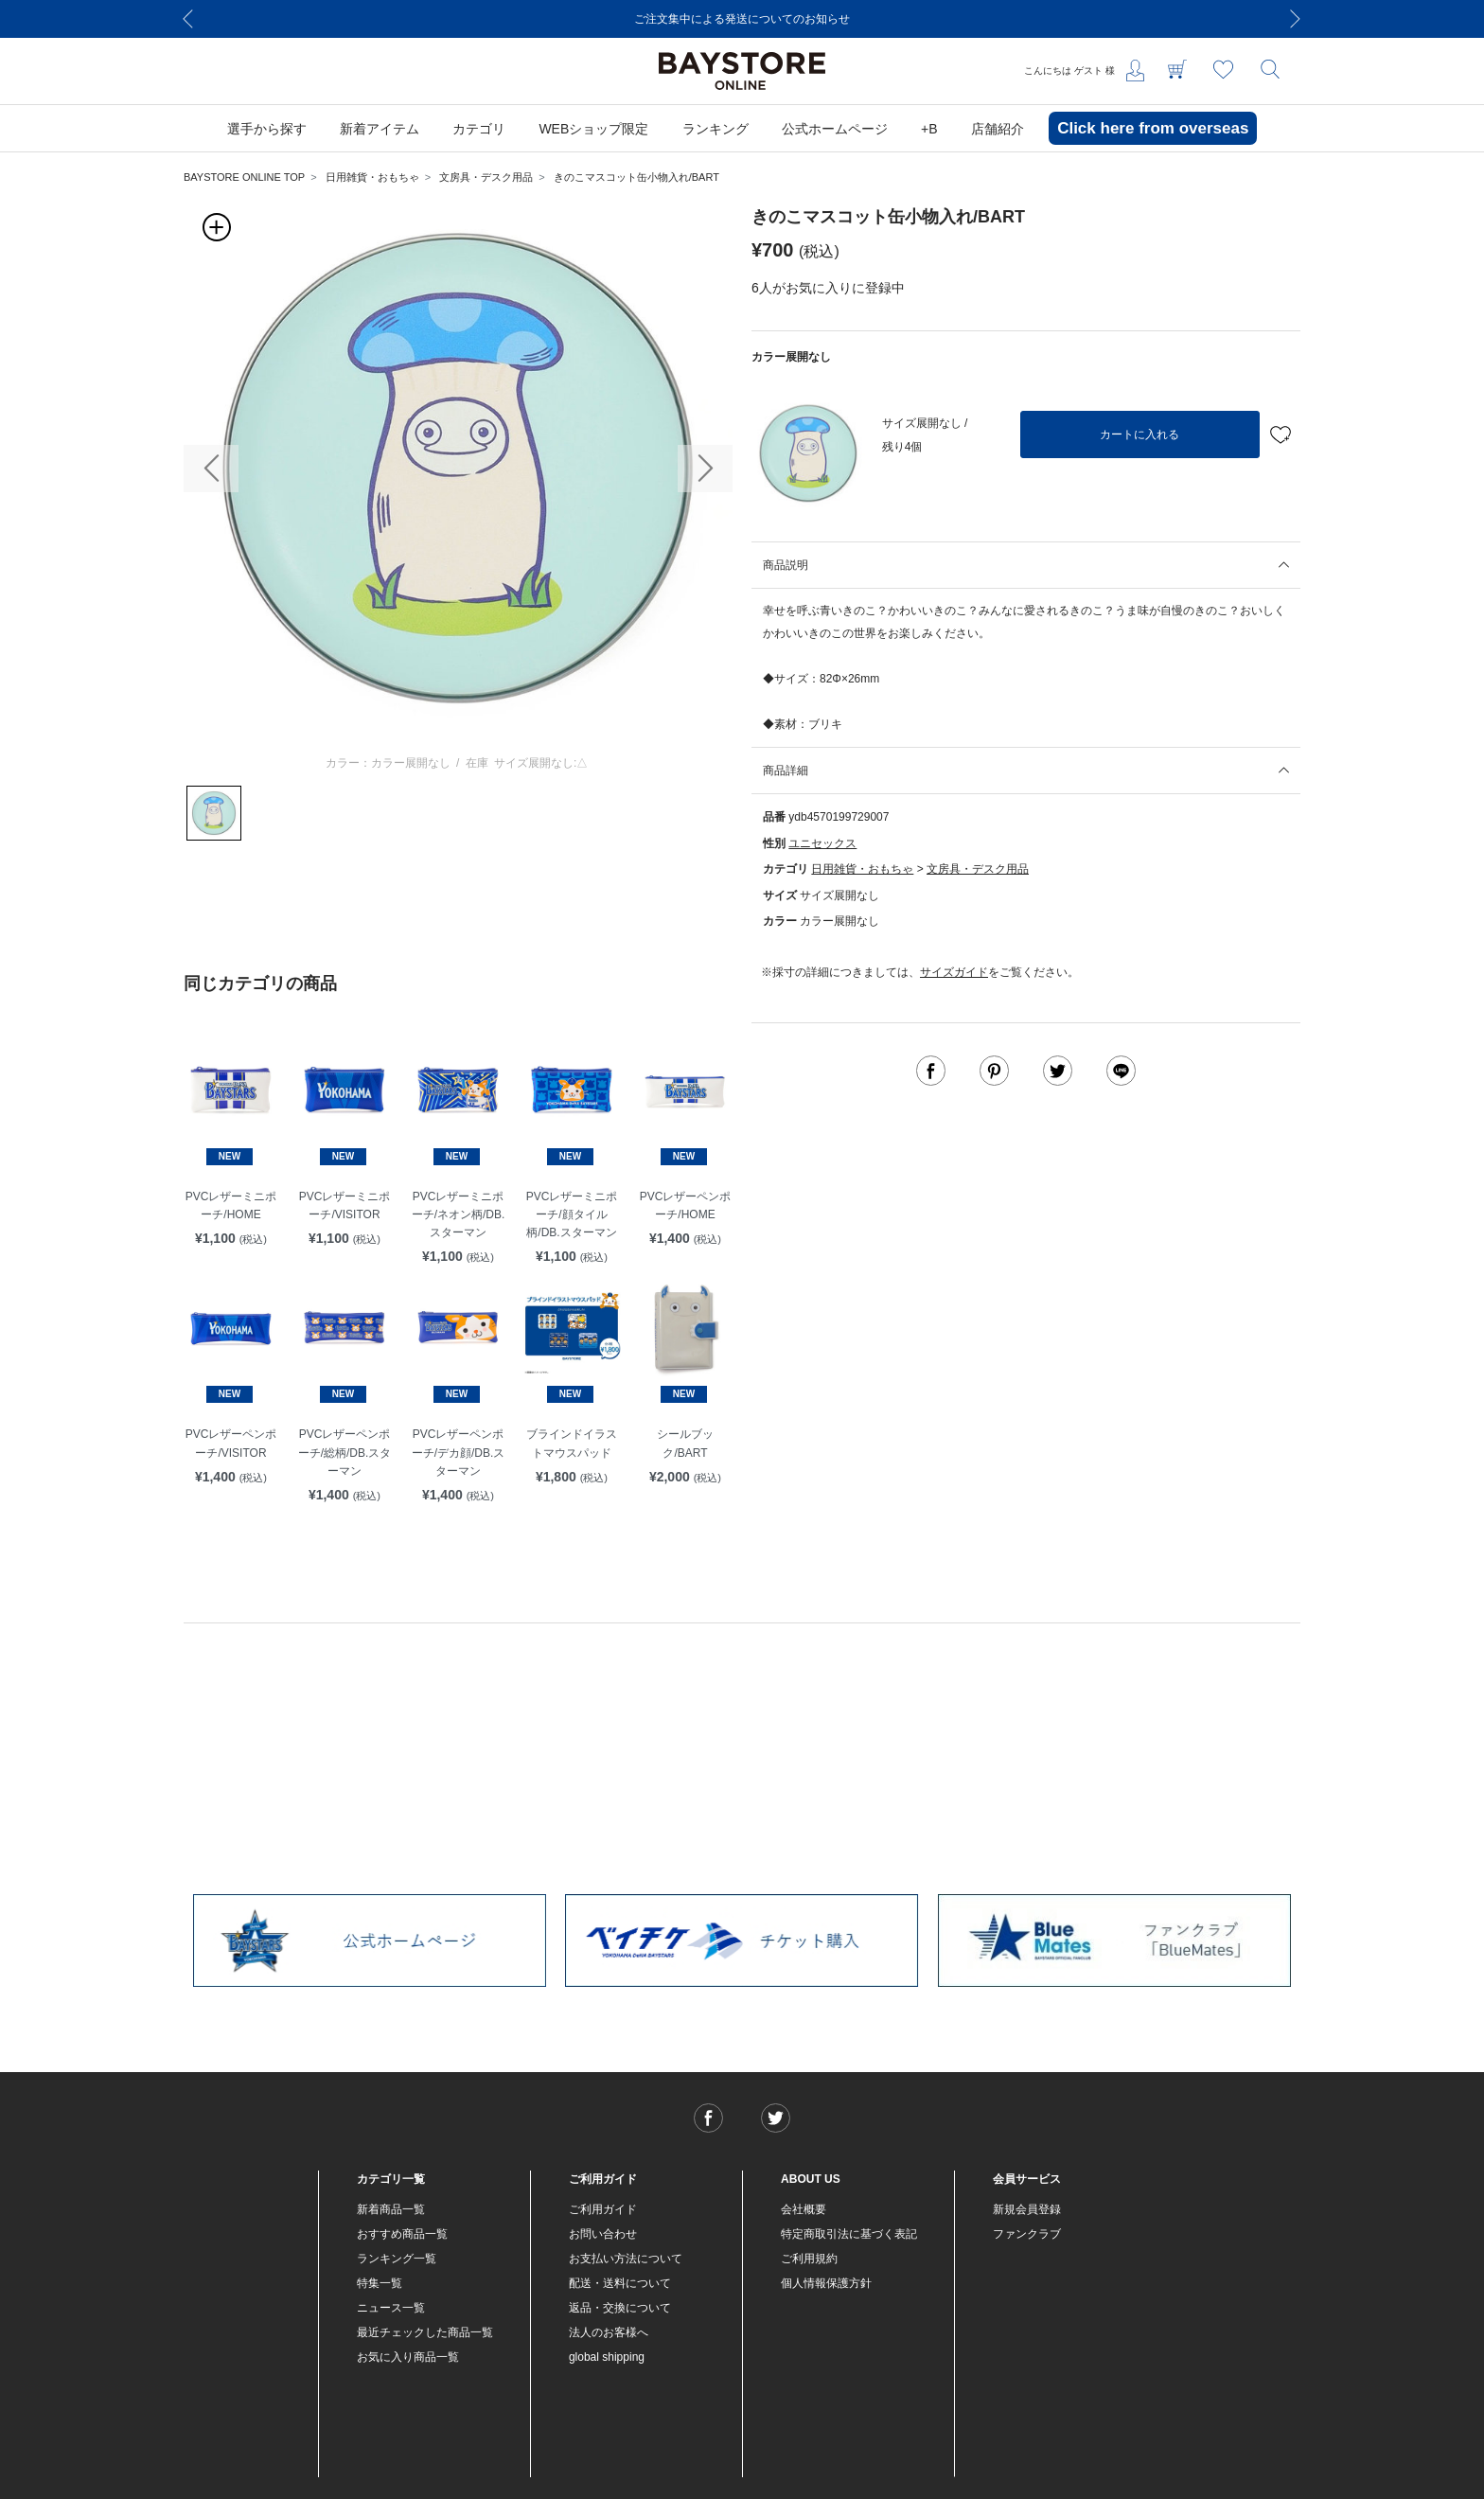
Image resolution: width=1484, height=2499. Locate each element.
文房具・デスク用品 (486, 177)
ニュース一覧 (391, 2307)
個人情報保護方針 (826, 2283)
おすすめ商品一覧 (402, 2234)
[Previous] (188, 19)
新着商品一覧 (391, 2209)
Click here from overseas (1152, 128)
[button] (211, 468)
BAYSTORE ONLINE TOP (244, 177)
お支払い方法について (625, 2258)
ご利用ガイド (603, 2209)
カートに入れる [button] (1139, 434)
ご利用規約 (809, 2258)
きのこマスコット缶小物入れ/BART (636, 177)
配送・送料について (620, 2283)
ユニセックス (822, 843)
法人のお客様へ (608, 2332)
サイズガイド (954, 972)
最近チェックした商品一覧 (425, 2332)
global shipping (607, 2357)
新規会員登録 (1027, 2209)
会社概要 (803, 2209)
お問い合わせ (603, 2234)
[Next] (1296, 19)
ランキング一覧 (396, 2258)
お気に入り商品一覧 (408, 2357)
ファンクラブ (1027, 2234)
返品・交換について (620, 2307)
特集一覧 (379, 2283)
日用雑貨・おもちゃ (372, 177)
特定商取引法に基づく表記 (849, 2234)
